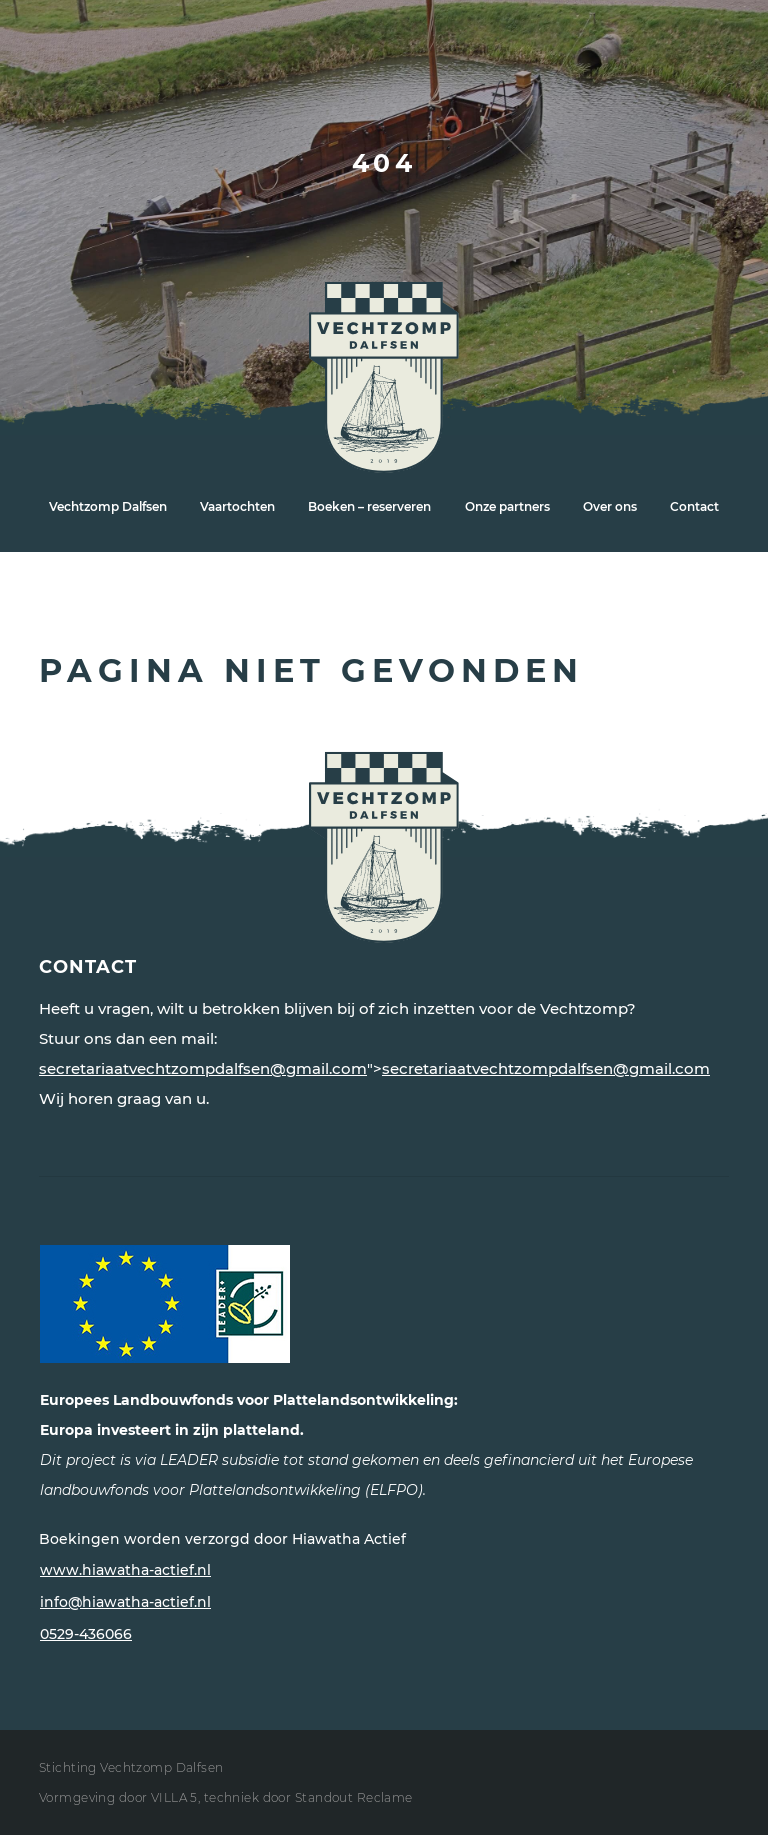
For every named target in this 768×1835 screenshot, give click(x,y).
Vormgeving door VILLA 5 (118, 1797)
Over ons (610, 506)
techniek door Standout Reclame (308, 1797)
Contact (694, 506)
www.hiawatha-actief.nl (125, 1570)
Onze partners (507, 506)
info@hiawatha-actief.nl (125, 1602)
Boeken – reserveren (369, 506)
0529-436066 (86, 1634)
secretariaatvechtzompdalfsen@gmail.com (203, 1068)
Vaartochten (237, 506)
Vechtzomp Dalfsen (108, 506)
